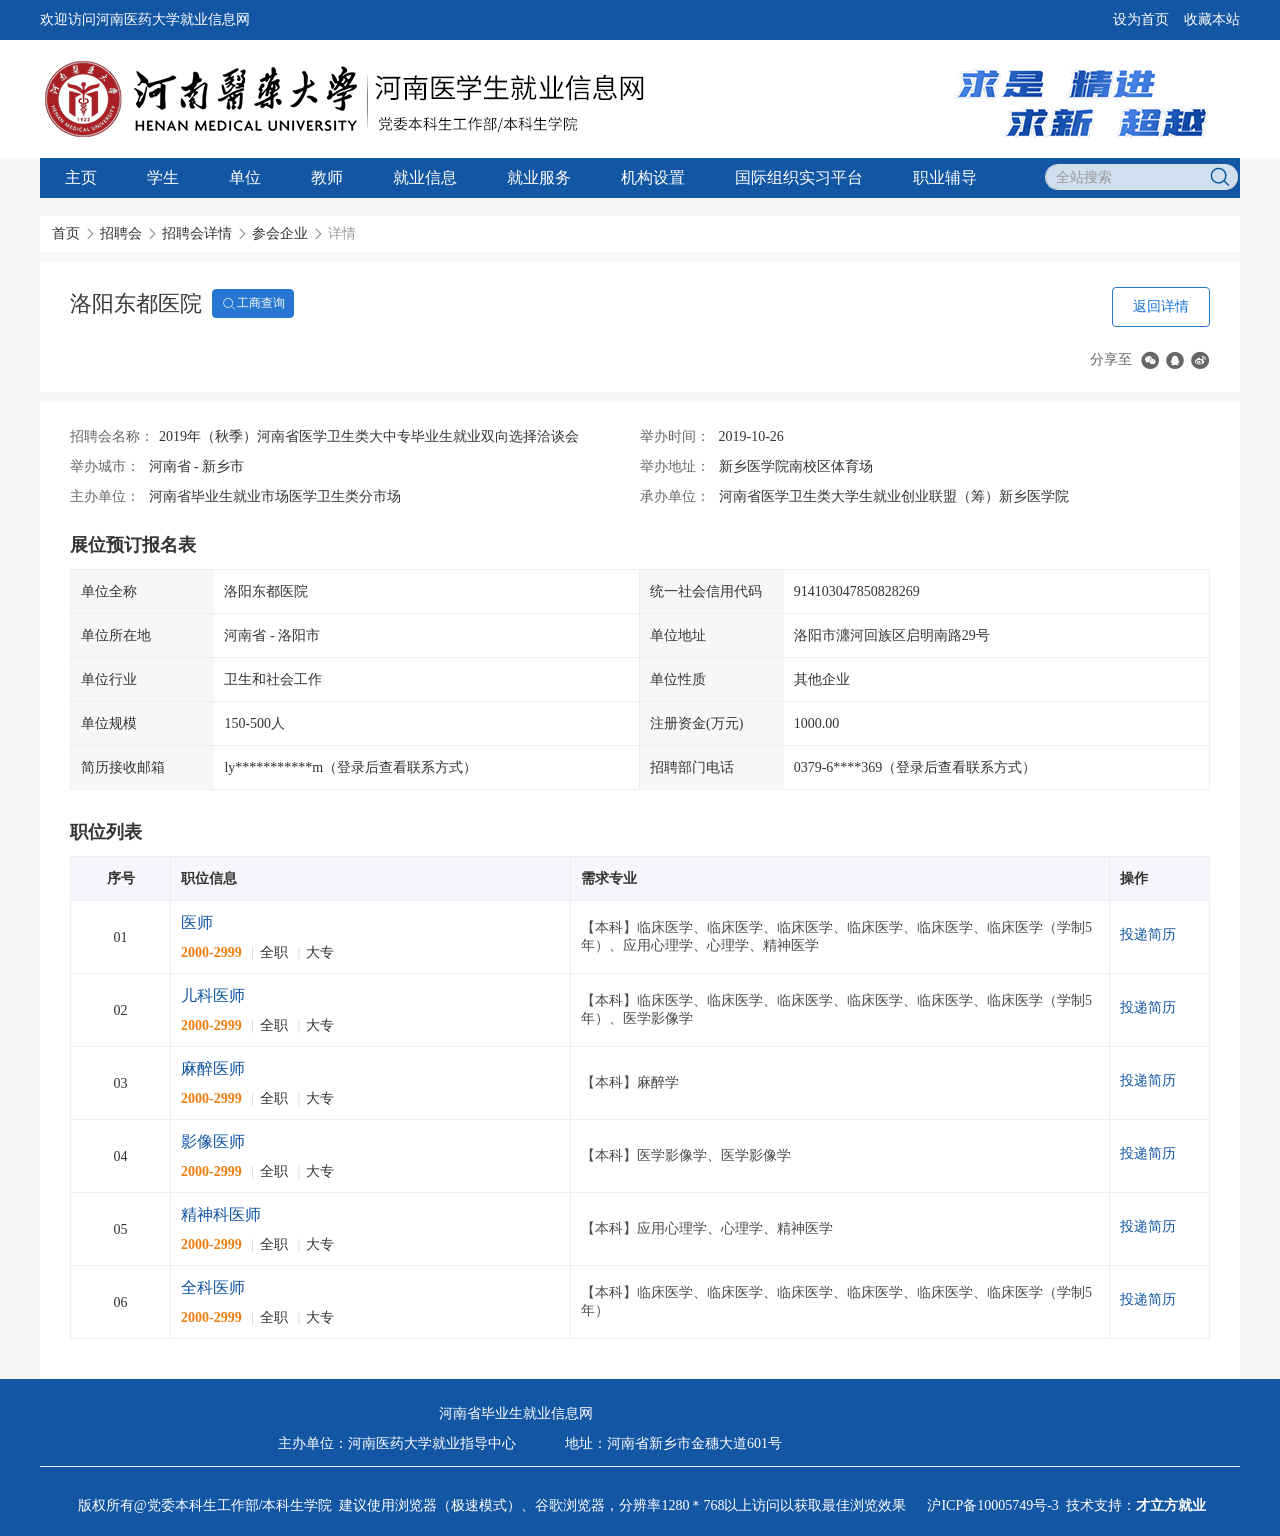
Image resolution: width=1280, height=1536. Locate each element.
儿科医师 (213, 995)
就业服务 (539, 177)
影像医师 (213, 1141)
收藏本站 (1212, 19)
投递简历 (1148, 934)
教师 (327, 177)
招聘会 (121, 233)
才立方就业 (1171, 1505)
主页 (81, 177)
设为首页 (1141, 19)
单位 (245, 177)
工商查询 (253, 304)
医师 (197, 922)
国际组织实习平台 (799, 177)
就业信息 (425, 177)
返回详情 (1161, 306)
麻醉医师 (213, 1068)
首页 (66, 233)
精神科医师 (221, 1214)
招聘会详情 (197, 233)
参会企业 (280, 233)
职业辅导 (945, 177)
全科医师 (213, 1287)
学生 (163, 177)
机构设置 (653, 177)
